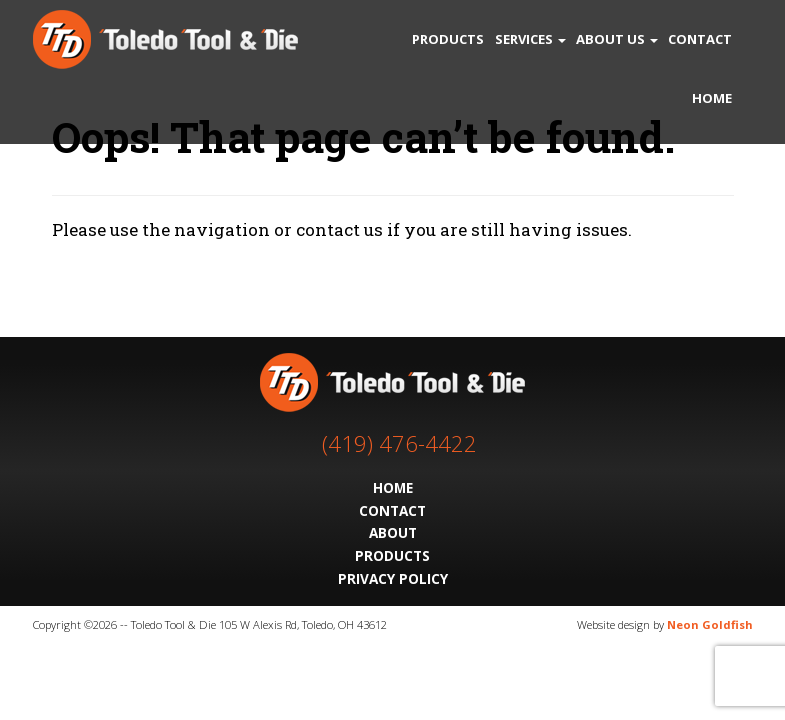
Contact (700, 39)
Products (448, 39)
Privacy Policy (393, 578)
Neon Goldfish (710, 624)
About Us (617, 39)
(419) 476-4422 (399, 443)
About (393, 532)
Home (712, 98)
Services (530, 39)
